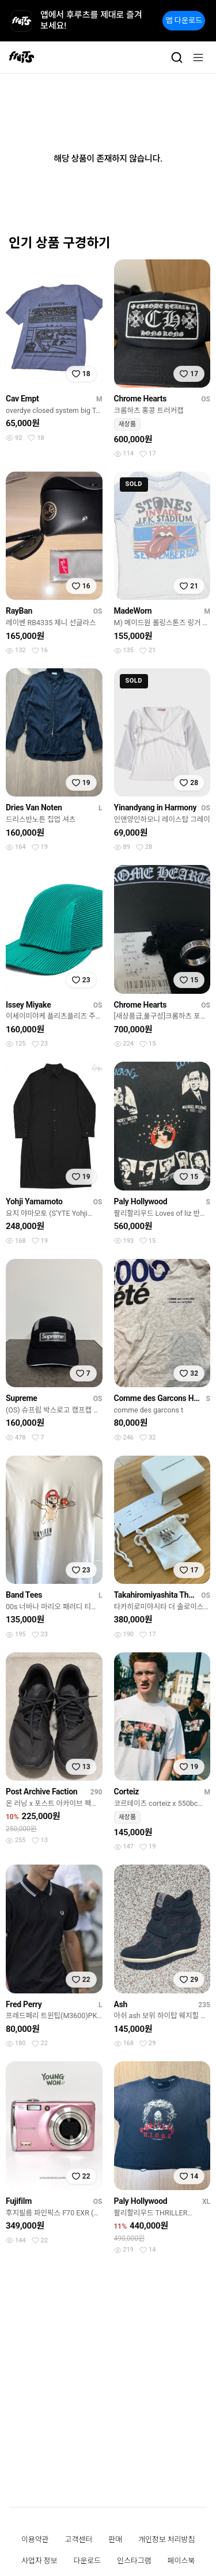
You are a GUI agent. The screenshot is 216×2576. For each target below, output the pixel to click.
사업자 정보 (39, 2560)
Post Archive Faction (41, 1791)
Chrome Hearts (140, 398)
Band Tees (24, 1594)
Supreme (21, 1398)
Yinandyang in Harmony (155, 807)
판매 (115, 2539)
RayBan (19, 610)
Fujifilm (19, 2201)
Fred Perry (24, 2004)
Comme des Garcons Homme (158, 1398)
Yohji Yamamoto (34, 1201)
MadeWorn (133, 610)
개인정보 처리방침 (166, 2539)
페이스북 (181, 2560)
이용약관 (35, 2539)
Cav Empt (22, 398)
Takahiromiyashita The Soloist (155, 1594)
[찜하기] (81, 374)
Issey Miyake (28, 1004)
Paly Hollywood (141, 1201)
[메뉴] (198, 57)
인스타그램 (134, 2560)
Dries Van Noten (34, 807)
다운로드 (87, 2560)
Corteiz (126, 1791)
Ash (121, 2004)
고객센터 (79, 2539)
